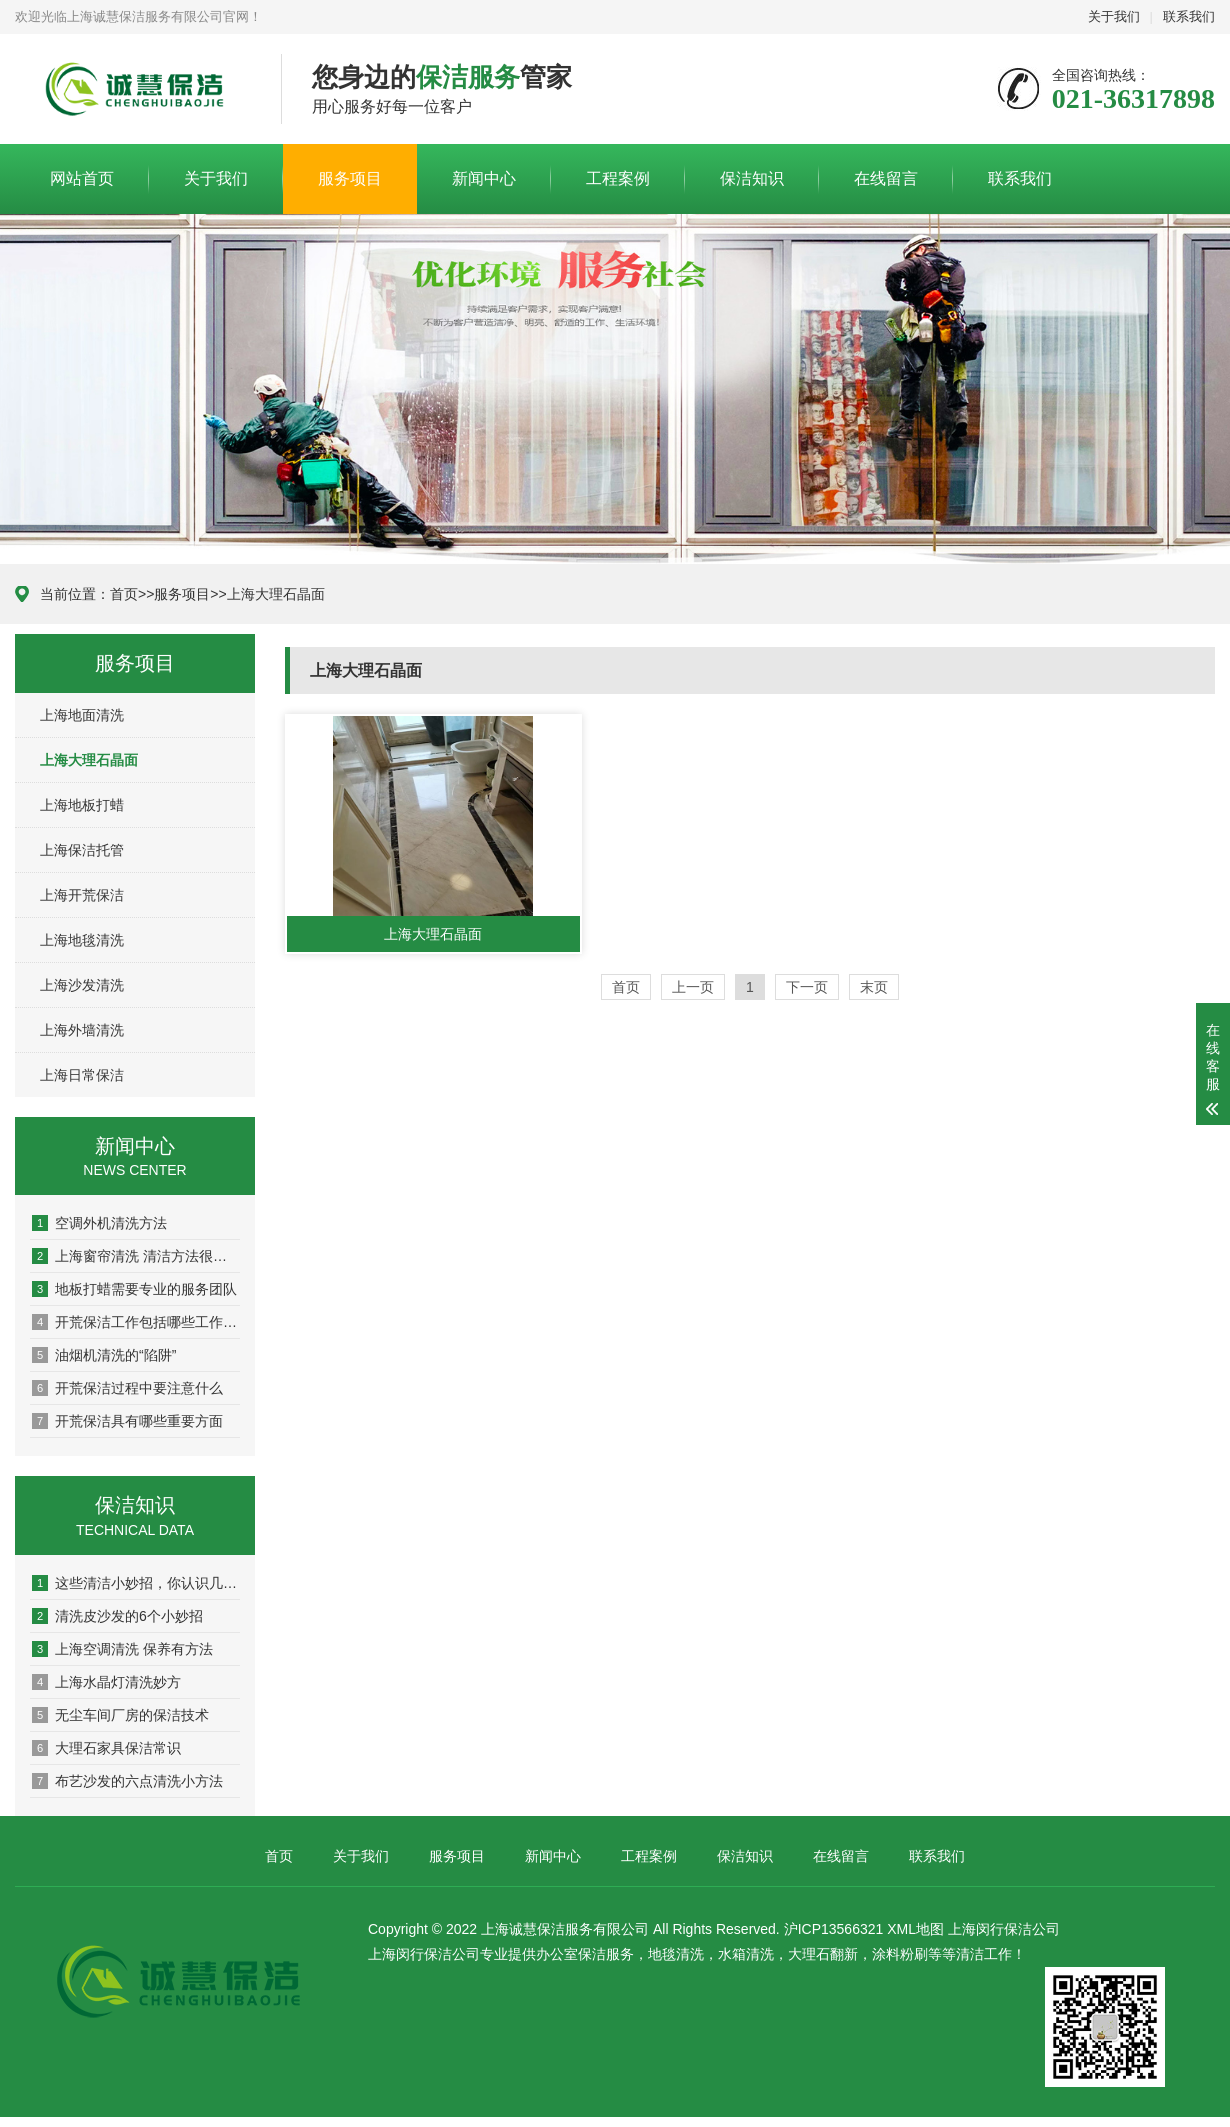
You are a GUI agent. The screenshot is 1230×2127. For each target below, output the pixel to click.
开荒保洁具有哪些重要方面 (127, 1421)
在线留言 (886, 178)
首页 (124, 594)
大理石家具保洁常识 (106, 1748)
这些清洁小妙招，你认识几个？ (136, 1583)
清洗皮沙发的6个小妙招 (117, 1616)
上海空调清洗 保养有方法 (122, 1649)
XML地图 (915, 1929)
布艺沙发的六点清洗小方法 (127, 1781)
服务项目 (350, 178)
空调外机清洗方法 (99, 1223)
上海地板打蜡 (82, 805)
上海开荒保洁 (82, 895)
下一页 (807, 987)
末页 (874, 987)
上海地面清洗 (82, 715)
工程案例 (618, 178)
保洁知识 (752, 178)
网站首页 (82, 178)
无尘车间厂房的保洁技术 (120, 1715)
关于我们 (1114, 16)
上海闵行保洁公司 (1004, 1929)
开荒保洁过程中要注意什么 (127, 1388)
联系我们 (1189, 16)
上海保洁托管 (82, 850)
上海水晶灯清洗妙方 (106, 1682)
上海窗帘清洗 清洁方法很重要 (136, 1256)
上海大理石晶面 (276, 594)
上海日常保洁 (82, 1075)
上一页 (693, 987)
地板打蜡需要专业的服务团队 (134, 1289)
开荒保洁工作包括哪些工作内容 (136, 1322)
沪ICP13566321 (834, 1929)
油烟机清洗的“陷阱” (104, 1355)
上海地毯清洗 (82, 940)
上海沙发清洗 (82, 985)
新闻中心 (484, 178)
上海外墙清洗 (82, 1030)
